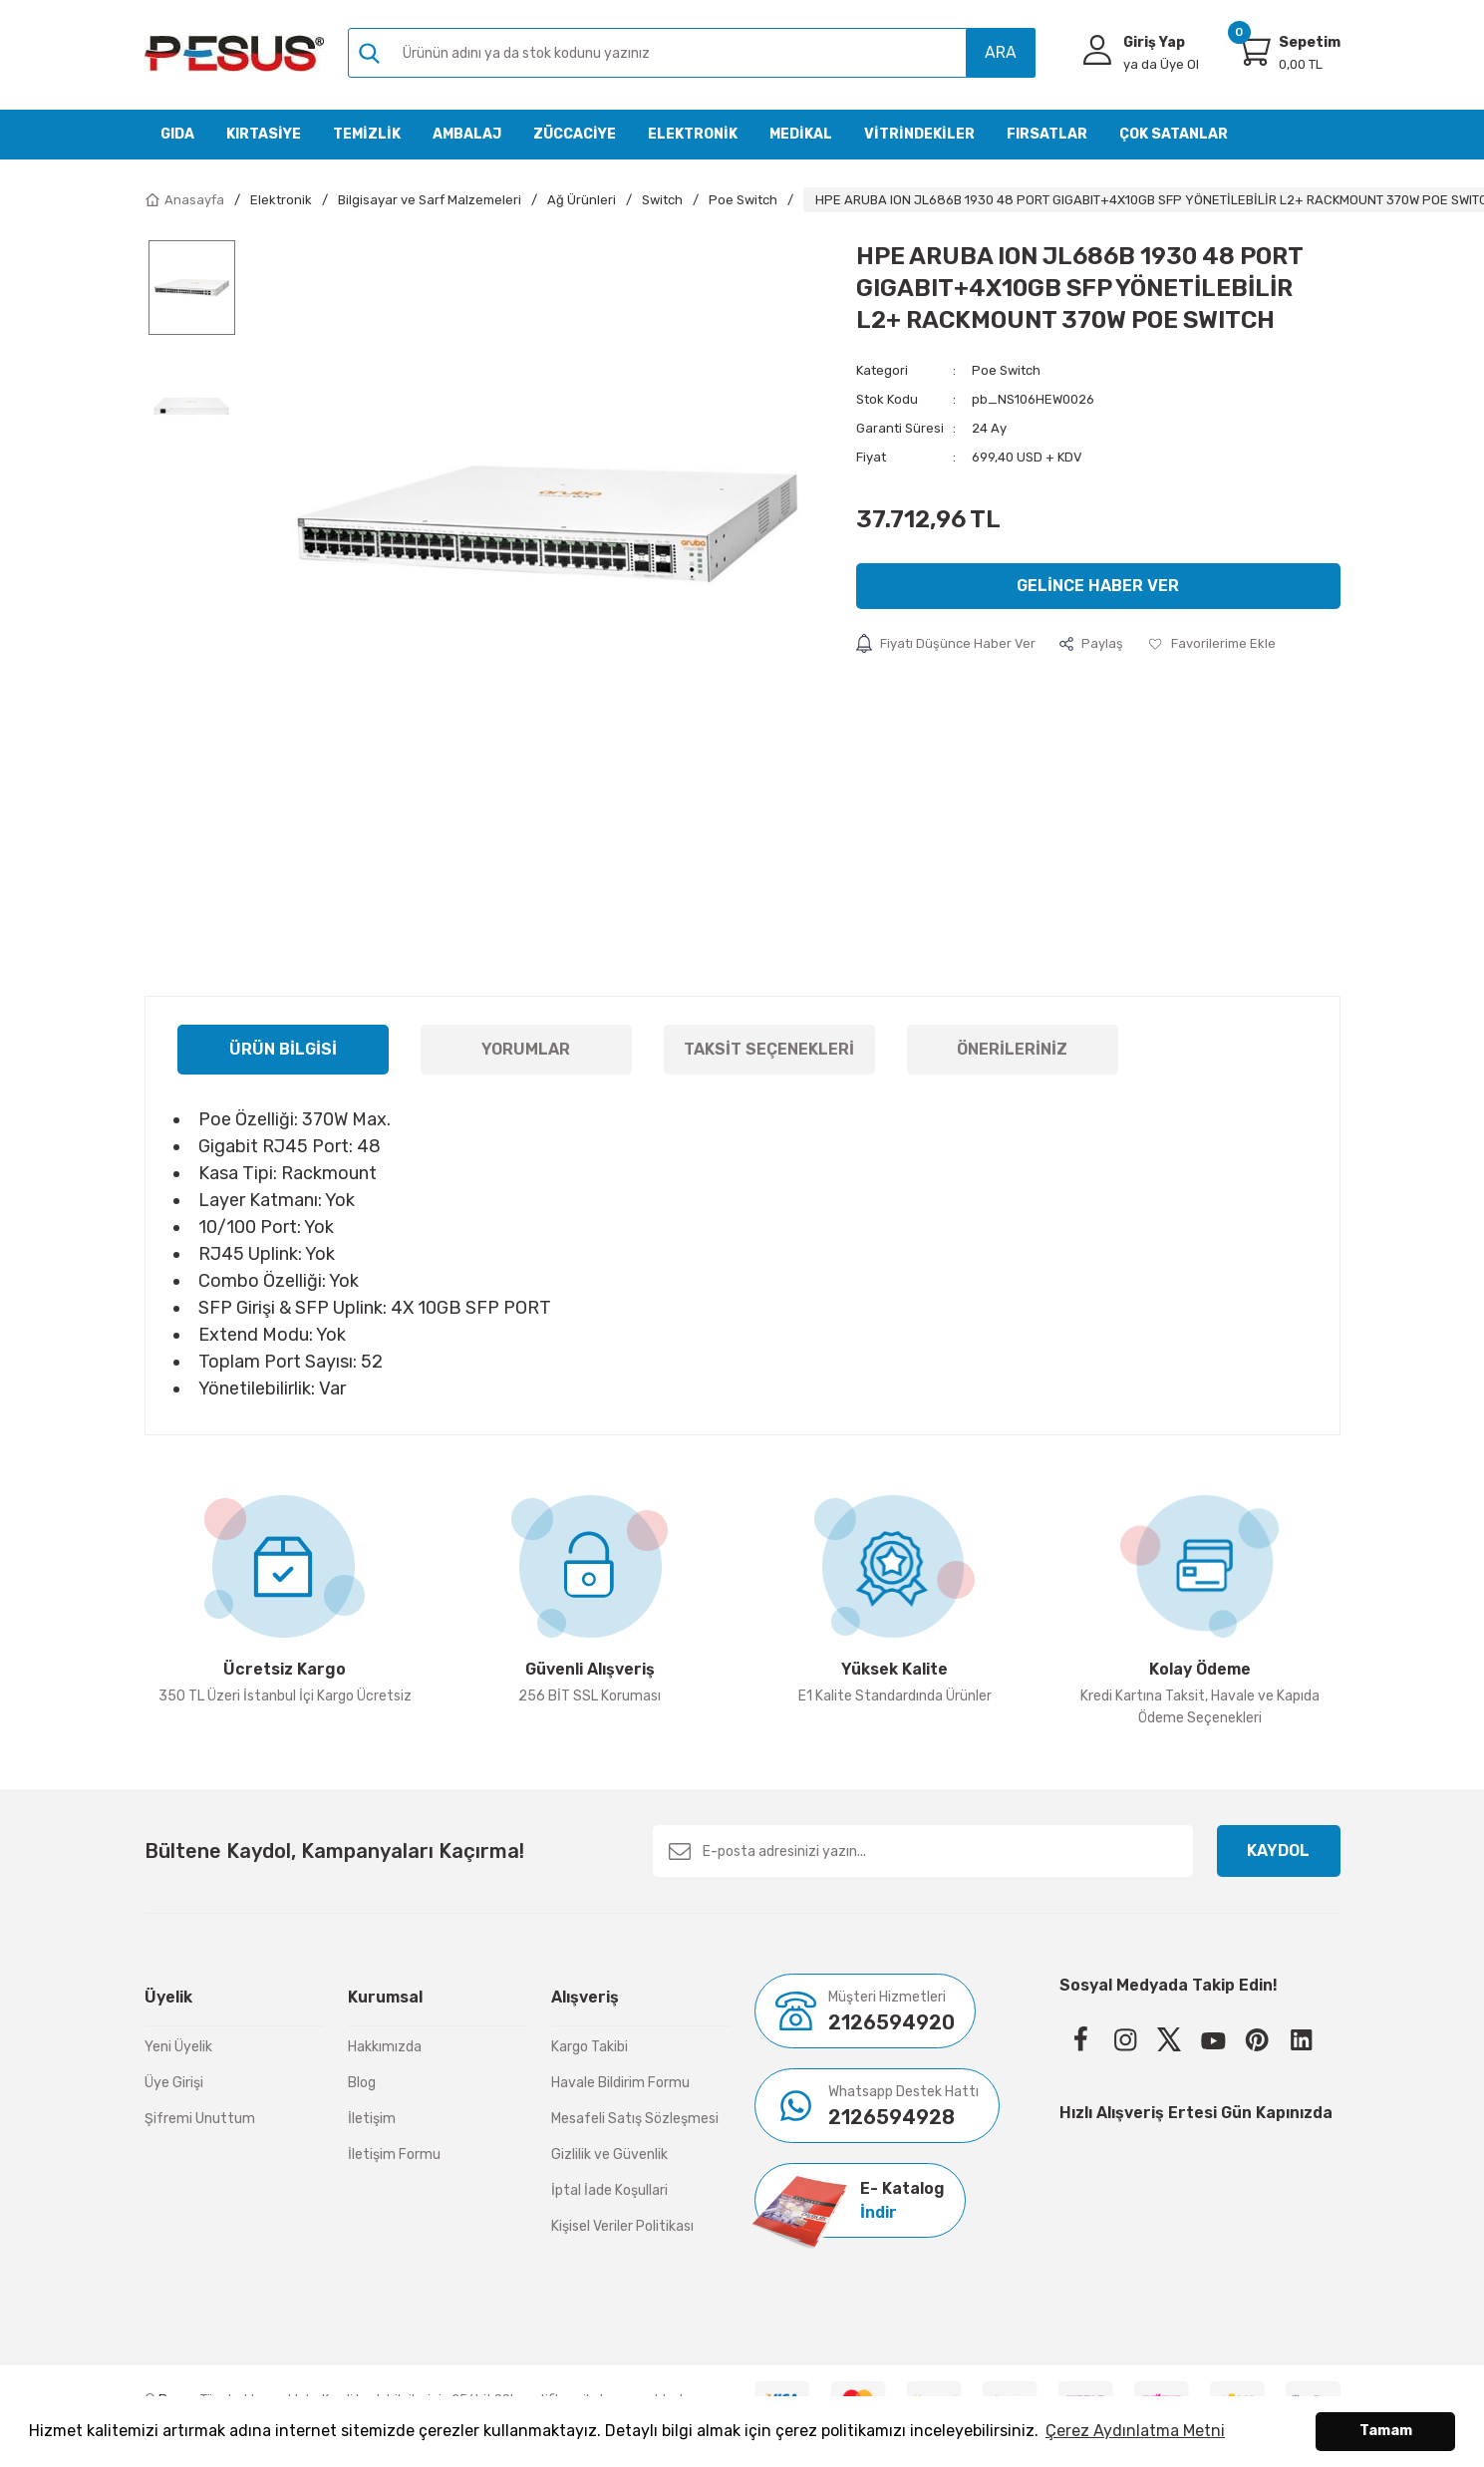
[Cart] (1253, 50)
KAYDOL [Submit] (1278, 1850)
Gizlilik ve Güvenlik (609, 2154)
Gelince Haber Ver (1098, 585)
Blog (362, 2082)
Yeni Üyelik (178, 2046)
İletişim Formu (394, 2154)
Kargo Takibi (589, 2046)
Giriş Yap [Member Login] (1154, 42)
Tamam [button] (1385, 2430)
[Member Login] (1097, 50)
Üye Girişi (174, 2082)
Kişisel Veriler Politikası (622, 2226)
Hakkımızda (385, 2046)
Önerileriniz (1012, 1049)
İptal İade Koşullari (609, 2190)
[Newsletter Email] (923, 1851)
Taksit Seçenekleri (769, 1049)
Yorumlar (525, 1049)
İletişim (372, 2118)
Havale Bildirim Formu (620, 2082)
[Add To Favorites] (1211, 643)
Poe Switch (1006, 370)
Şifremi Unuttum (200, 2118)
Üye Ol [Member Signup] (1161, 64)
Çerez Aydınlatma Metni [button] (1135, 2430)
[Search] (692, 53)
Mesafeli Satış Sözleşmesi (635, 2118)
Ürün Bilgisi (283, 1049)
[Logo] (234, 53)
